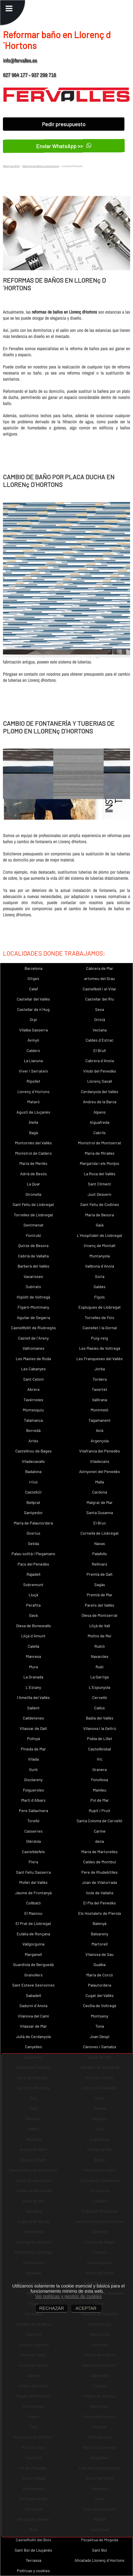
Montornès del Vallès (33, 1142)
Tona (99, 2026)
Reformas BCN (11, 166)
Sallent (33, 1707)
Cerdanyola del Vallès (99, 1091)
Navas (99, 1543)
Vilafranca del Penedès (99, 1450)
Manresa (33, 1656)
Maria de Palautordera (33, 1522)
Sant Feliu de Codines (99, 1204)
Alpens (100, 1112)
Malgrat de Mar (100, 1502)
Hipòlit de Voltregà (33, 1296)
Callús (99, 1707)
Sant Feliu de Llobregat (33, 1204)
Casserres (33, 1831)
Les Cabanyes (33, 1368)
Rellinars (99, 1563)
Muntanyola (99, 1255)
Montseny (99, 2015)
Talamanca (33, 1420)
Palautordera (99, 1985)
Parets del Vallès (99, 1605)
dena (99, 1841)
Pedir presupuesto (63, 124)
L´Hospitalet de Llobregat (99, 1235)
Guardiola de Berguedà (33, 1964)
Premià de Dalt (100, 1574)
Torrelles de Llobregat (33, 1214)
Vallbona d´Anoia (99, 1266)
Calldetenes (33, 1717)
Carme (99, 1831)
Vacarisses (33, 1276)
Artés (33, 1440)
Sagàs (99, 1584)
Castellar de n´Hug (33, 1009)
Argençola (100, 1440)
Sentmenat (33, 1224)
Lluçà (33, 1594)
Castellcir (33, 1491)
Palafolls (99, 1553)
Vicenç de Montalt (100, 1245)
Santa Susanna (99, 1512)
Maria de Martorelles (99, 1851)
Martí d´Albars (33, 1800)
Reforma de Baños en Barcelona (40, 166)
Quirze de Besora (33, 1245)
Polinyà (33, 1738)
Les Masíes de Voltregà (99, 1348)
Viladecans (99, 1461)
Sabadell (33, 1995)
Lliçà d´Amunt (33, 1635)
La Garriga (99, 1676)
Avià (99, 1430)
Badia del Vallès (99, 1717)
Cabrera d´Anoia (99, 1060)
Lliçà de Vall (99, 1625)
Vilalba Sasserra (33, 1029)
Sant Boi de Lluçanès (33, 2550)
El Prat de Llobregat (33, 1923)
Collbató (33, 1902)
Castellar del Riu (99, 998)
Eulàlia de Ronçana (33, 1933)
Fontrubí (33, 1235)
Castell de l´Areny (33, 1338)
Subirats (33, 1286)
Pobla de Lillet (99, 1738)
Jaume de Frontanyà (33, 1892)
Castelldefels (33, 1851)
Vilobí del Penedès (99, 1070)
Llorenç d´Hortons (33, 1091)
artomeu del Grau (99, 978)
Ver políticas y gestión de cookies (68, 2296)
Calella (33, 1646)
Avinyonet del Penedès (99, 1471)
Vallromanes (33, 1348)
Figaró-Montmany (33, 1307)
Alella (33, 1122)
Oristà (99, 1019)
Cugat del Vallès (99, 1995)
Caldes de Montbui (99, 1861)
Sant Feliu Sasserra (33, 1872)
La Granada (33, 1676)
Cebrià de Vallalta (33, 1255)
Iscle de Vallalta (99, 1892)
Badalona (33, 1471)
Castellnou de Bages (33, 1450)
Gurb (33, 1769)
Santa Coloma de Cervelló (99, 1820)
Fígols (99, 1296)
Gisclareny (33, 1779)
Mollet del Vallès (33, 1882)
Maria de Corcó (99, 1974)
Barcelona (33, 968)
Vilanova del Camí (33, 2015)
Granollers (33, 1974)
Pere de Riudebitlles (99, 1872)
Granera (99, 1769)
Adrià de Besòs (33, 1173)
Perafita (33, 1605)
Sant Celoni (33, 1379)
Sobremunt (33, 1584)
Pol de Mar (99, 1800)
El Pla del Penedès (99, 1902)
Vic (99, 1759)
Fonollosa (99, 1779)
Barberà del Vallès (33, 1266)
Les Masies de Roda (33, 1358)
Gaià (99, 1224)
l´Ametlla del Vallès (33, 1697)
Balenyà (99, 1923)
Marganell (33, 1954)
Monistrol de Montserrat (99, 1142)
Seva (99, 1009)
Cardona (99, 1491)
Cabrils (99, 1132)
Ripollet (33, 1081)
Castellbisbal (99, 1748)
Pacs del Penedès (33, 1563)
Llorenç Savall (99, 1081)
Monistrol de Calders (33, 1153)
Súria (99, 1276)
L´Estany (33, 1687)
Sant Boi (99, 2550)
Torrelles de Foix (99, 1317)
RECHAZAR (51, 2308)
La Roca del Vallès (99, 1173)
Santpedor (33, 1512)
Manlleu (99, 1789)
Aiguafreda (99, 1122)
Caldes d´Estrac (99, 1040)
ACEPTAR (86, 2308)
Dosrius (33, 1533)
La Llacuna (33, 1060)
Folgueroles (33, 1789)
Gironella (33, 1194)
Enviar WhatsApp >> (63, 145)
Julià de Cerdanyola (33, 2036)
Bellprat (33, 1502)
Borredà (33, 1430)
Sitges (33, 978)
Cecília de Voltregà (99, 2005)
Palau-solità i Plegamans (33, 1553)
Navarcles (99, 1656)
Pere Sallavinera (33, 1810)
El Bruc (99, 1522)
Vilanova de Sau (99, 1954)
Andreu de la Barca (99, 1101)
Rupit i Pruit (99, 1810)
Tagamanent (99, 1420)
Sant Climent (99, 1183)
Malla (99, 1481)
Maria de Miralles (100, 1153)
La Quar (33, 1183)
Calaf (33, 988)
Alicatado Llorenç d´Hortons (99, 2560)
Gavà (33, 1615)
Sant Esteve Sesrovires (33, 1985)
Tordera (100, 1379)
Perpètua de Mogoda (99, 2539)
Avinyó (33, 1040)
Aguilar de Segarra (33, 1317)
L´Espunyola (99, 1687)
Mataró (33, 1101)
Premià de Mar (99, 1594)
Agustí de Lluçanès (33, 1112)
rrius (33, 1481)
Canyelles (33, 2046)
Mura (33, 1666)
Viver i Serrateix (33, 1070)
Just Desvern (99, 1194)
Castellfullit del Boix (33, 2539)
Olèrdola (33, 1841)
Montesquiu (33, 1409)
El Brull (99, 1050)
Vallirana (99, 1399)
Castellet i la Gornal (100, 1327)
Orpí (33, 1019)
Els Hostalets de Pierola (99, 1913)
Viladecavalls (33, 1461)
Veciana (100, 1029)
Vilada (33, 1759)
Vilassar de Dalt (33, 1728)
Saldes (99, 1286)
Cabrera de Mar (99, 968)
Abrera (33, 1389)
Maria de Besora (99, 1214)
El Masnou (33, 1913)
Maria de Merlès (33, 1163)
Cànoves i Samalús (99, 2046)
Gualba (99, 1964)
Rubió (99, 1646)
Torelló (33, 1820)
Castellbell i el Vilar (99, 988)
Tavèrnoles (33, 1399)
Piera (33, 1861)
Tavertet (99, 1389)
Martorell (100, 1943)
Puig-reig (99, 1338)
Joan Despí (99, 2036)
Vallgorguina (33, 1943)
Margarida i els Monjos (99, 1163)
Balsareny (99, 1933)
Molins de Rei (99, 1635)
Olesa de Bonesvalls (33, 1625)
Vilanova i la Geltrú (99, 1728)
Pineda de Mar (33, 1748)
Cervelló (99, 1697)
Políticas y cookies (33, 2570)
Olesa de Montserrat (100, 1615)
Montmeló (99, 1409)
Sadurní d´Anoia (33, 2005)
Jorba (99, 1368)
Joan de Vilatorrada (99, 1882)
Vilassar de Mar (33, 2026)
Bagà (33, 1132)
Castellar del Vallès (33, 998)
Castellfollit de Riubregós (33, 1327)
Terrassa (33, 2560)
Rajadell (33, 1574)
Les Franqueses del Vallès (99, 1358)
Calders (33, 1050)
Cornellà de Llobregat (99, 1533)
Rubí (99, 1666)
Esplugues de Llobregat (99, 1307)
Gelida (33, 1543)
